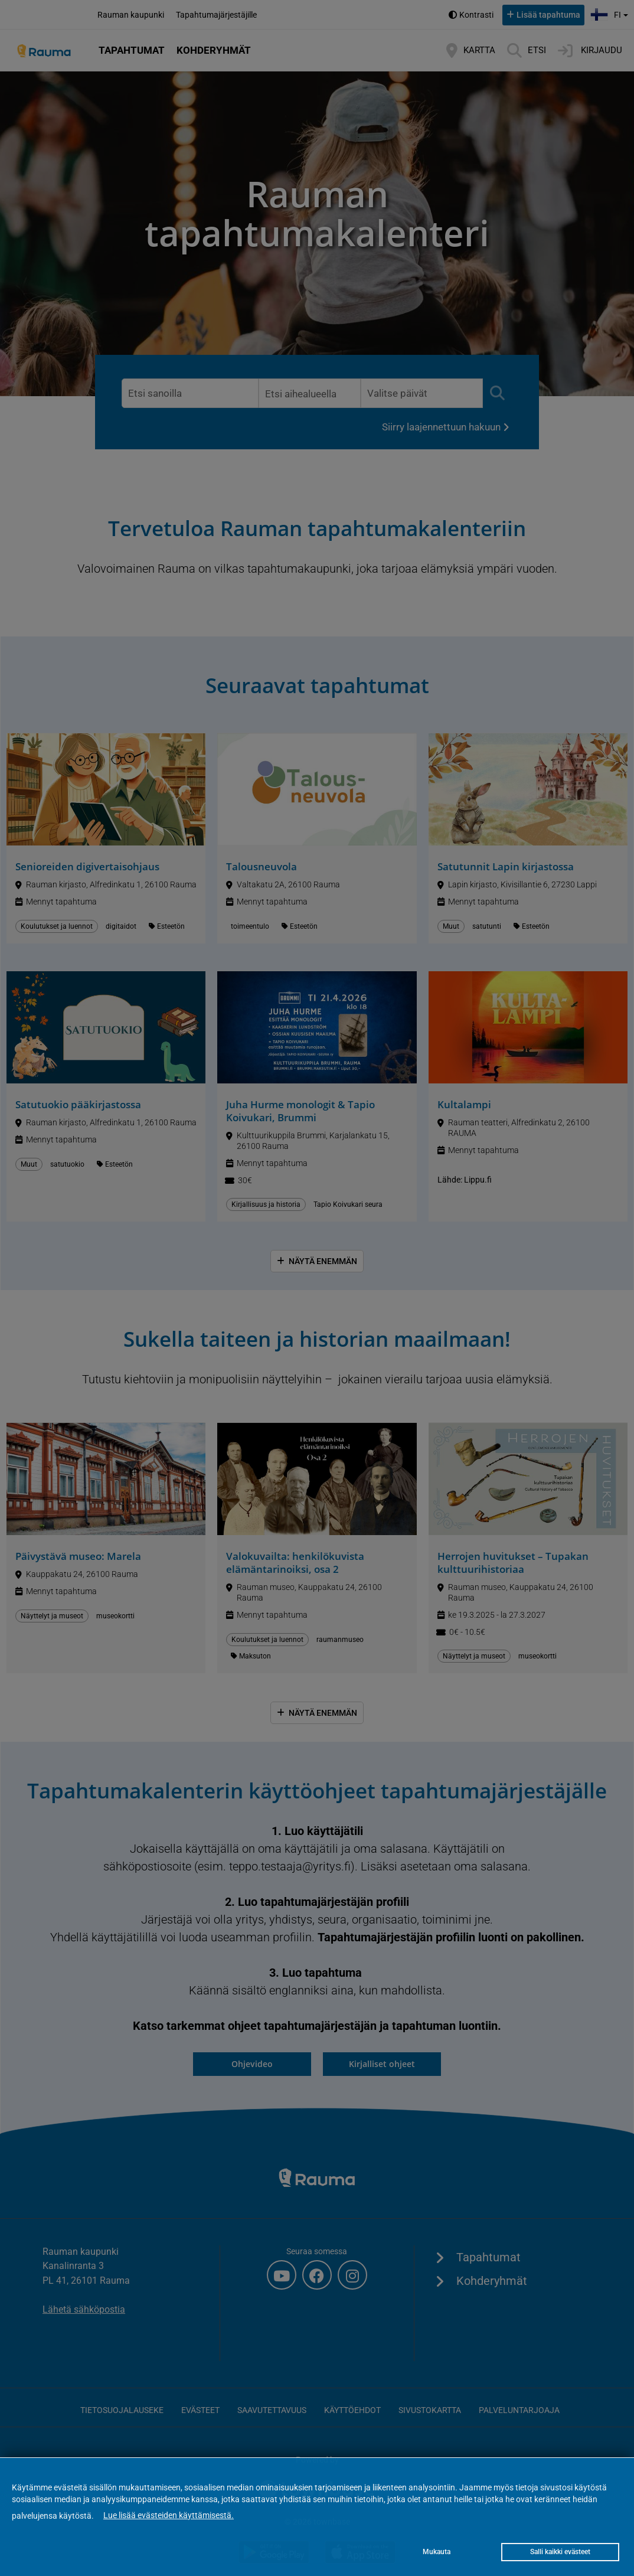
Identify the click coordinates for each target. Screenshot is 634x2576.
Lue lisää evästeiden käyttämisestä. (168, 2515)
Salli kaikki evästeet (560, 2552)
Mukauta (436, 2552)
